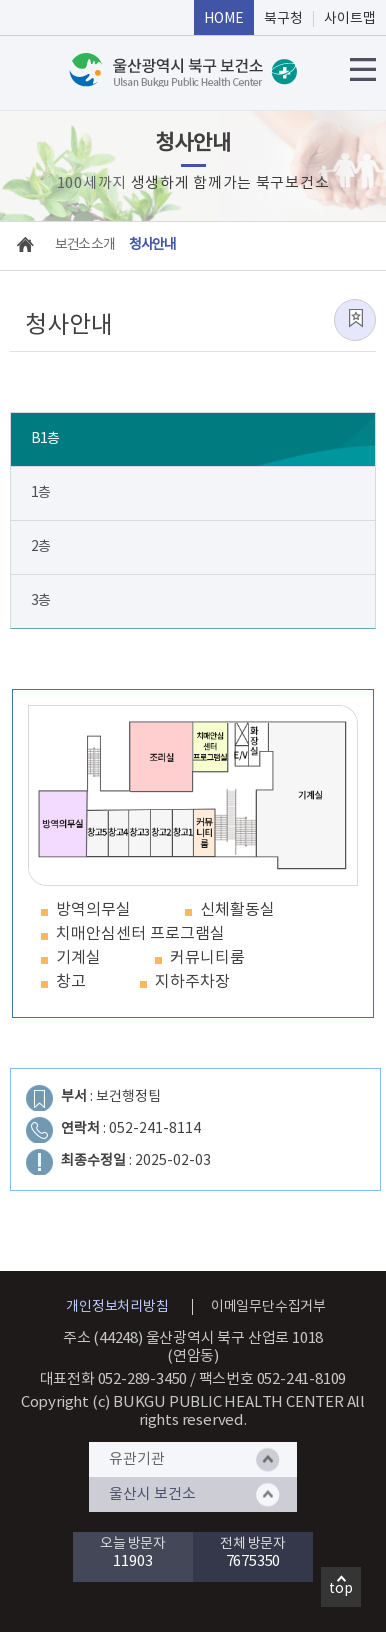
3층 (40, 601)
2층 (40, 547)
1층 (40, 493)
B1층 (45, 439)
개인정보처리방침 (117, 1307)
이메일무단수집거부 (268, 1307)
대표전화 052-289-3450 (114, 1379)
